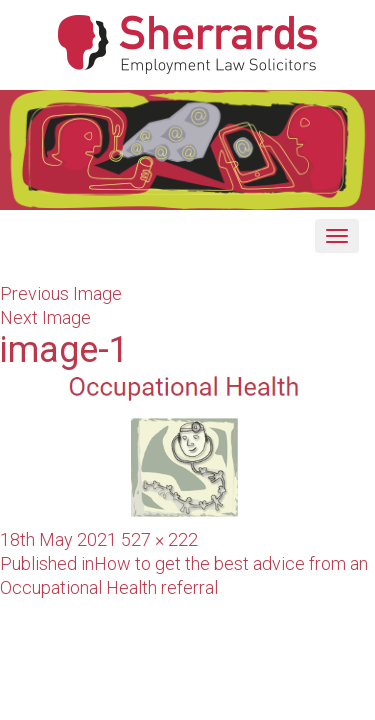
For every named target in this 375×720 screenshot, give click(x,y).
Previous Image (61, 293)
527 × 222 (159, 539)
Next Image (45, 317)
